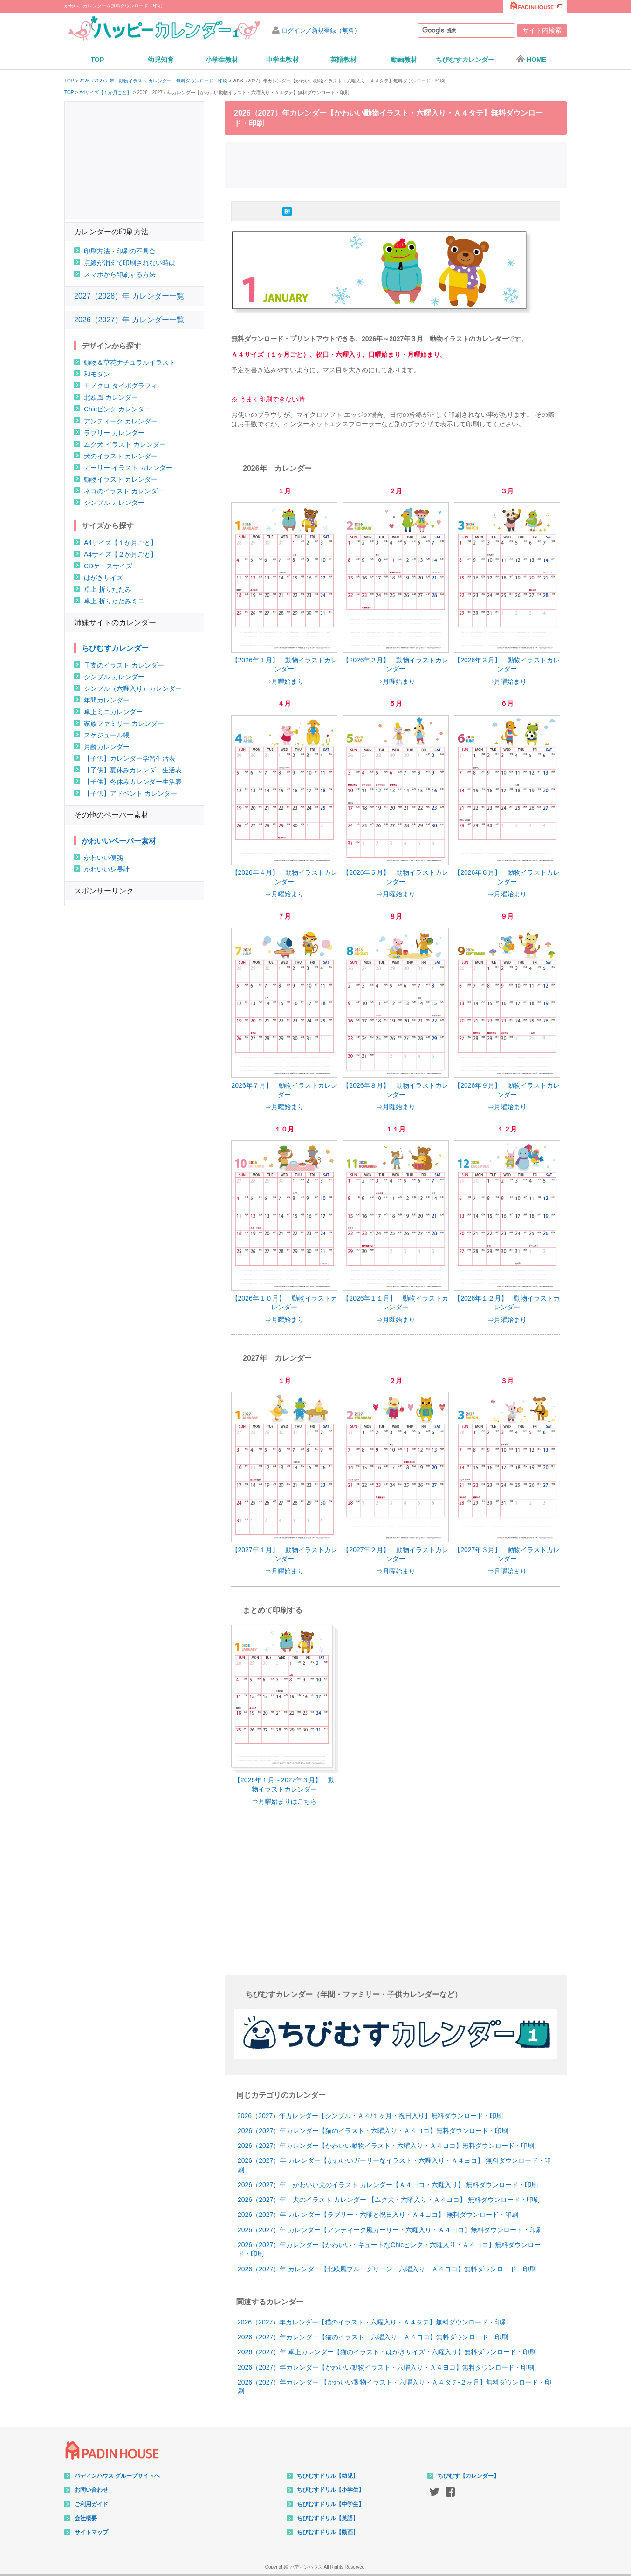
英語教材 (343, 59)
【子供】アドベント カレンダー (130, 793)
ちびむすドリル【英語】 (327, 2518)
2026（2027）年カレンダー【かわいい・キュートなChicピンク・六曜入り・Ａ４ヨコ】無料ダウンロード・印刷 (389, 2249)
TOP (97, 59)
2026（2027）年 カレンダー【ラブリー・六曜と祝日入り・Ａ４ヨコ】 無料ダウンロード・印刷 (378, 2214)
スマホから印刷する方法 (120, 274)
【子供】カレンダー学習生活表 (129, 758)
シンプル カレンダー (114, 502)
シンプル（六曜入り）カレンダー (133, 688)
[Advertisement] (395, 164)
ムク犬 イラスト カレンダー (125, 444)
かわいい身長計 (107, 869)
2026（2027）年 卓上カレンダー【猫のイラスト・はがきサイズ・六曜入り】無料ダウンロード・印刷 (387, 2352)
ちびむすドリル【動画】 (327, 2532)
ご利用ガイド (91, 2504)
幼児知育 (161, 59)
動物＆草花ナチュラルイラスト (129, 362)
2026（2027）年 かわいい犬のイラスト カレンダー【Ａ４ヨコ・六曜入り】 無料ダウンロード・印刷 (388, 2184)
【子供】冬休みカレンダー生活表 (133, 781)
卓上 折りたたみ (107, 589)
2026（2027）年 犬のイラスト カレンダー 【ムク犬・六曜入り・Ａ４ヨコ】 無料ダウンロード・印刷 (389, 2199)
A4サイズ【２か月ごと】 (120, 554)
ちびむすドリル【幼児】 (327, 2476)
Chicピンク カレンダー (117, 409)
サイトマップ (91, 2532)
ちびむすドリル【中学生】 (330, 2504)
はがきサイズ (103, 577)
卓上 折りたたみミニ (114, 601)
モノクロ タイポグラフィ (121, 385)
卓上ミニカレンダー (113, 712)
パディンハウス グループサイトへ (117, 2476)
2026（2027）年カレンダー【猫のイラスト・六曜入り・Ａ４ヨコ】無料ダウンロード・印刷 (373, 2130)
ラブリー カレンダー (114, 432)
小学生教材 (222, 59)
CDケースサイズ (108, 566)
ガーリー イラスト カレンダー (128, 467)
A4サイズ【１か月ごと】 (105, 92)
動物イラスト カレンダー (121, 479)
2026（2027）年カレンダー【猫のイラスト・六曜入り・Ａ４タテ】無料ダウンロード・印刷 (372, 2322)
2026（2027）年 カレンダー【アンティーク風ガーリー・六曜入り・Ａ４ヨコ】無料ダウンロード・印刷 (390, 2230)
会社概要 (86, 2518)
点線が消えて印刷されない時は (129, 262)
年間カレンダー (107, 700)
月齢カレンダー (107, 746)
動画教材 (404, 59)
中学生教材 (282, 59)
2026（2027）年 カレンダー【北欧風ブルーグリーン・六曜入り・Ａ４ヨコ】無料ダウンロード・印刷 (387, 2269)
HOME (531, 59)
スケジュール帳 (107, 735)
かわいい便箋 (103, 857)
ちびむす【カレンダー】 (468, 2476)
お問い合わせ (91, 2490)
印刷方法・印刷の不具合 (120, 251)
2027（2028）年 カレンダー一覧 (129, 296)
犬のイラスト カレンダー (121, 456)
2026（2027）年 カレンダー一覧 (129, 320)
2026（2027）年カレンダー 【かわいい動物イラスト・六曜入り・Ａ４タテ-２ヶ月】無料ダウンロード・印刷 (394, 2386)
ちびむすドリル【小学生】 (330, 2490)
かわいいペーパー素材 (119, 841)
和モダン (97, 374)
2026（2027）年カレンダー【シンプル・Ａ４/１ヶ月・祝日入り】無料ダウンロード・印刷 (370, 2115)
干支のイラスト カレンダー (124, 665)
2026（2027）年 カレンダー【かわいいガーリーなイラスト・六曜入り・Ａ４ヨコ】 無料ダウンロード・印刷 (394, 2165)
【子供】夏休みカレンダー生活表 (133, 770)
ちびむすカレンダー (465, 59)
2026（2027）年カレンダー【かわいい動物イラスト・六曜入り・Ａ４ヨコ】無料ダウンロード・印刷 (386, 2145)
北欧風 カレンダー (111, 397)
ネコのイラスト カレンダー (124, 491)
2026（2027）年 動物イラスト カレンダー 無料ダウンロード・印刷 (153, 81)
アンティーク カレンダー (121, 421)
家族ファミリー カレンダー (124, 723)
